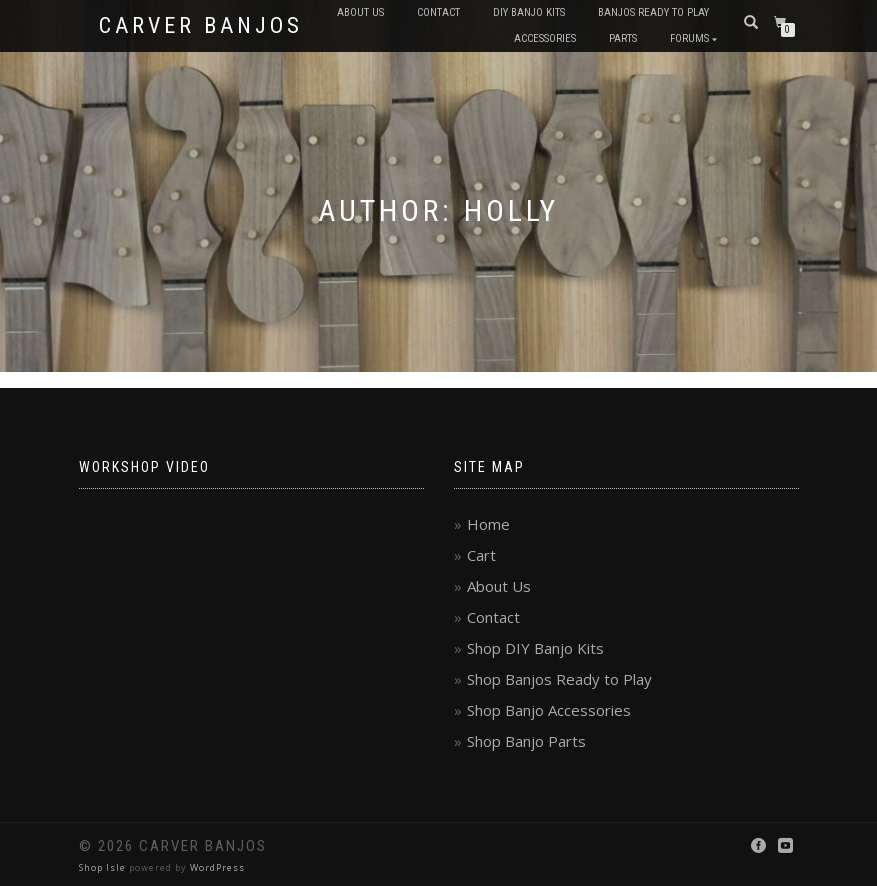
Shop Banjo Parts (526, 741)
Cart (481, 555)
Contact (438, 12)
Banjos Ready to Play (653, 12)
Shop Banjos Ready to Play (559, 679)
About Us (360, 12)
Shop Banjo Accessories (549, 710)
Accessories (545, 38)
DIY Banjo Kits (529, 12)
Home (488, 524)
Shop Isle (102, 867)
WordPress (217, 867)
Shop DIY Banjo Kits (535, 648)
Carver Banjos (201, 26)
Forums (689, 38)
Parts (623, 38)
